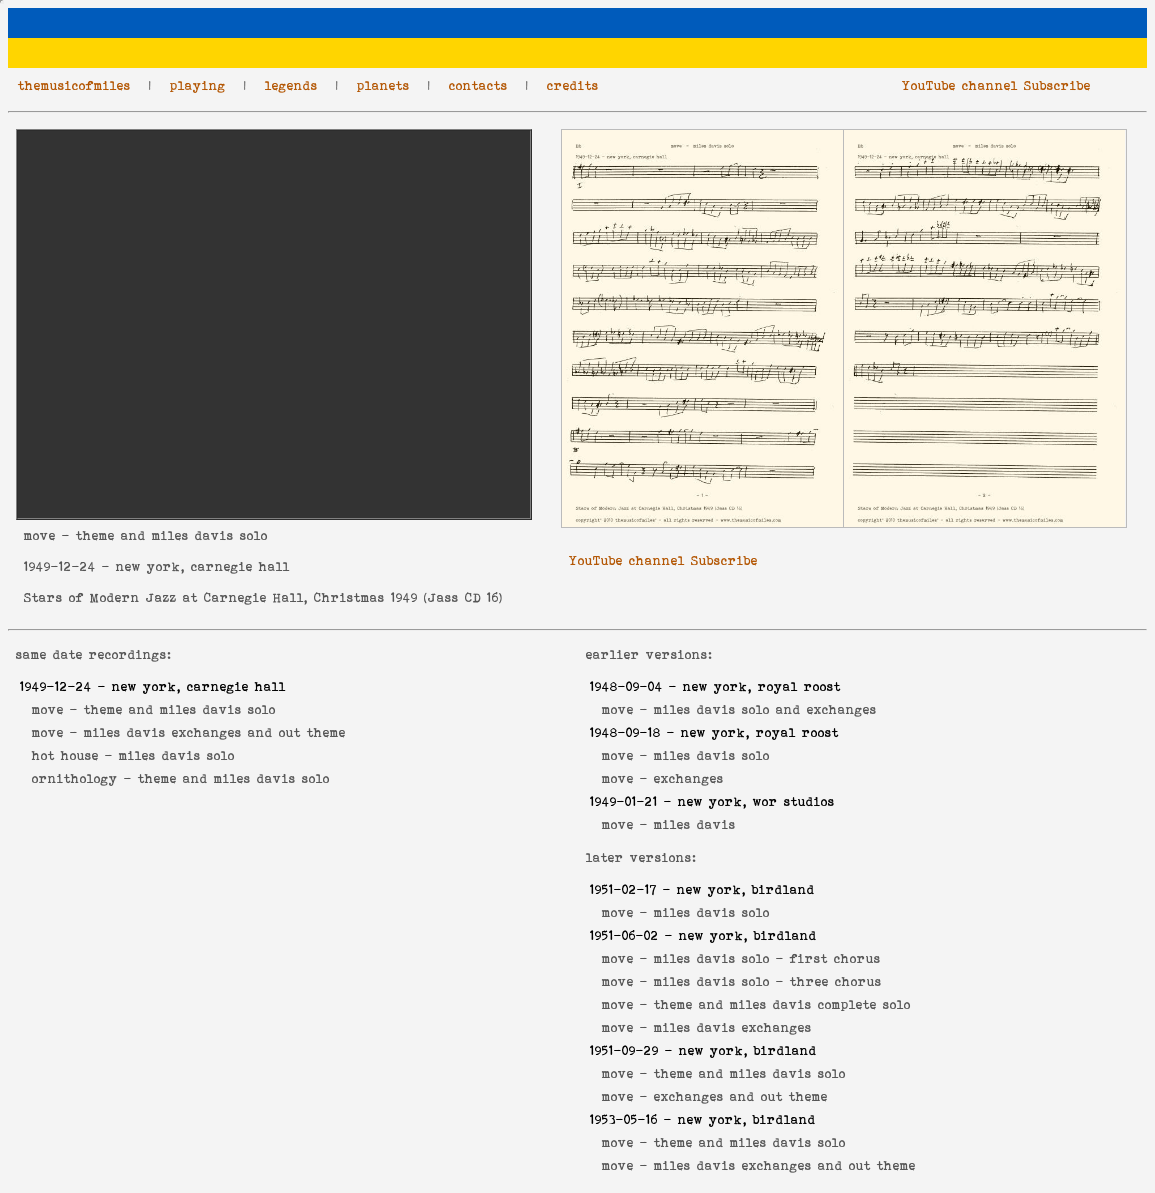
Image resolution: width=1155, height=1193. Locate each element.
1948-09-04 (626, 686)
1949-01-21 (624, 801)
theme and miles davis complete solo (782, 1004)
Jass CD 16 (463, 597)
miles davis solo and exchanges (765, 709)
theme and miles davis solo (180, 709)
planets (383, 85)
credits (573, 85)
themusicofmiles (74, 85)
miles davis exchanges (733, 1027)
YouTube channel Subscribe (996, 85)
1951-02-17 (623, 889)
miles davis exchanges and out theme (215, 732)
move (40, 535)
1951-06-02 (624, 935)
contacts (478, 85)
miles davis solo (177, 755)
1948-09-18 (625, 732)
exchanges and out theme (741, 1096)
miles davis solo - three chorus (768, 981)
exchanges (689, 778)
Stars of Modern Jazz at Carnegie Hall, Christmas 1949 (221, 597)
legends (291, 85)
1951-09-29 (624, 1050)
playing (198, 85)
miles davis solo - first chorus (767, 958)
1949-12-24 (60, 566)
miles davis (695, 824)
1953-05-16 (624, 1119)
